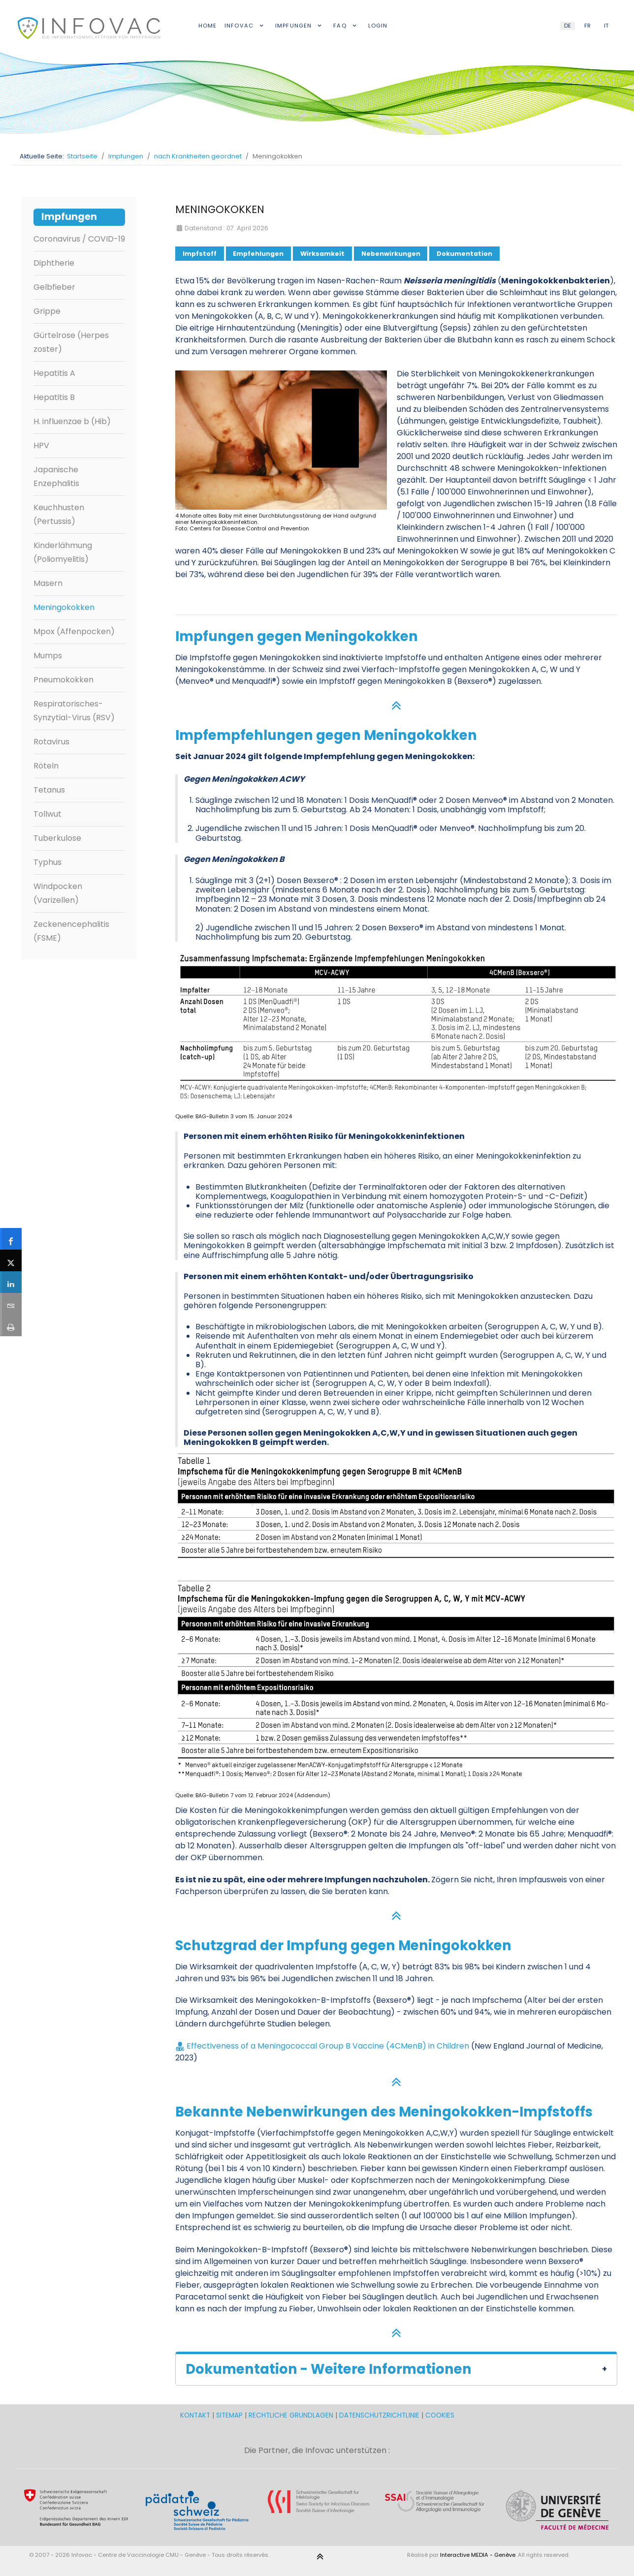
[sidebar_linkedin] (11, 1282)
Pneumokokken (63, 679)
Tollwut (47, 814)
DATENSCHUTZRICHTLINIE (379, 2415)
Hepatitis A (54, 373)
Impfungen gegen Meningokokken (296, 636)
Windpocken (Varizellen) (57, 893)
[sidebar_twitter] (11, 1260)
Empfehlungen (258, 253)
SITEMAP (230, 2415)
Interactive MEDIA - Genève (477, 2555)
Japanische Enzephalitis (56, 476)
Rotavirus (51, 741)
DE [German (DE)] (567, 26)
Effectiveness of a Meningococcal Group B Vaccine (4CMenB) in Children (328, 2046)
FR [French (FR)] (587, 26)
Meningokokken (64, 607)
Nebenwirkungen (390, 253)
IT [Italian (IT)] (606, 26)
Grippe (47, 311)
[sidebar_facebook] (11, 1238)
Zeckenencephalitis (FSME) (71, 931)
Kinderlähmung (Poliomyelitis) (62, 552)
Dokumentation (464, 253)
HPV (41, 445)
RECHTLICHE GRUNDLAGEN (291, 2415)
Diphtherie (53, 263)
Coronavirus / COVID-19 (79, 239)
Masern (48, 583)
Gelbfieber (54, 287)
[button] (396, 2368)
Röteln (46, 765)
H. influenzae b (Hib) (72, 421)
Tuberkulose (57, 838)
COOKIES (439, 2415)
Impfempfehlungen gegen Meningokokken (326, 735)
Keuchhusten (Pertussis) (58, 514)
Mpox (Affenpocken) (74, 631)
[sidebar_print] (11, 1325)
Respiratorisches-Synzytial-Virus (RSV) (74, 710)
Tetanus (49, 790)
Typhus (47, 862)
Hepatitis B (54, 397)
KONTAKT (196, 2415)
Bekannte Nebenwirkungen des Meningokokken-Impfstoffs (384, 2111)
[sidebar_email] (11, 1304)
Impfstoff (200, 253)
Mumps (47, 655)
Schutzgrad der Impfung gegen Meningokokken (343, 1945)
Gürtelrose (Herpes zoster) (71, 342)
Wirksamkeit (322, 253)
